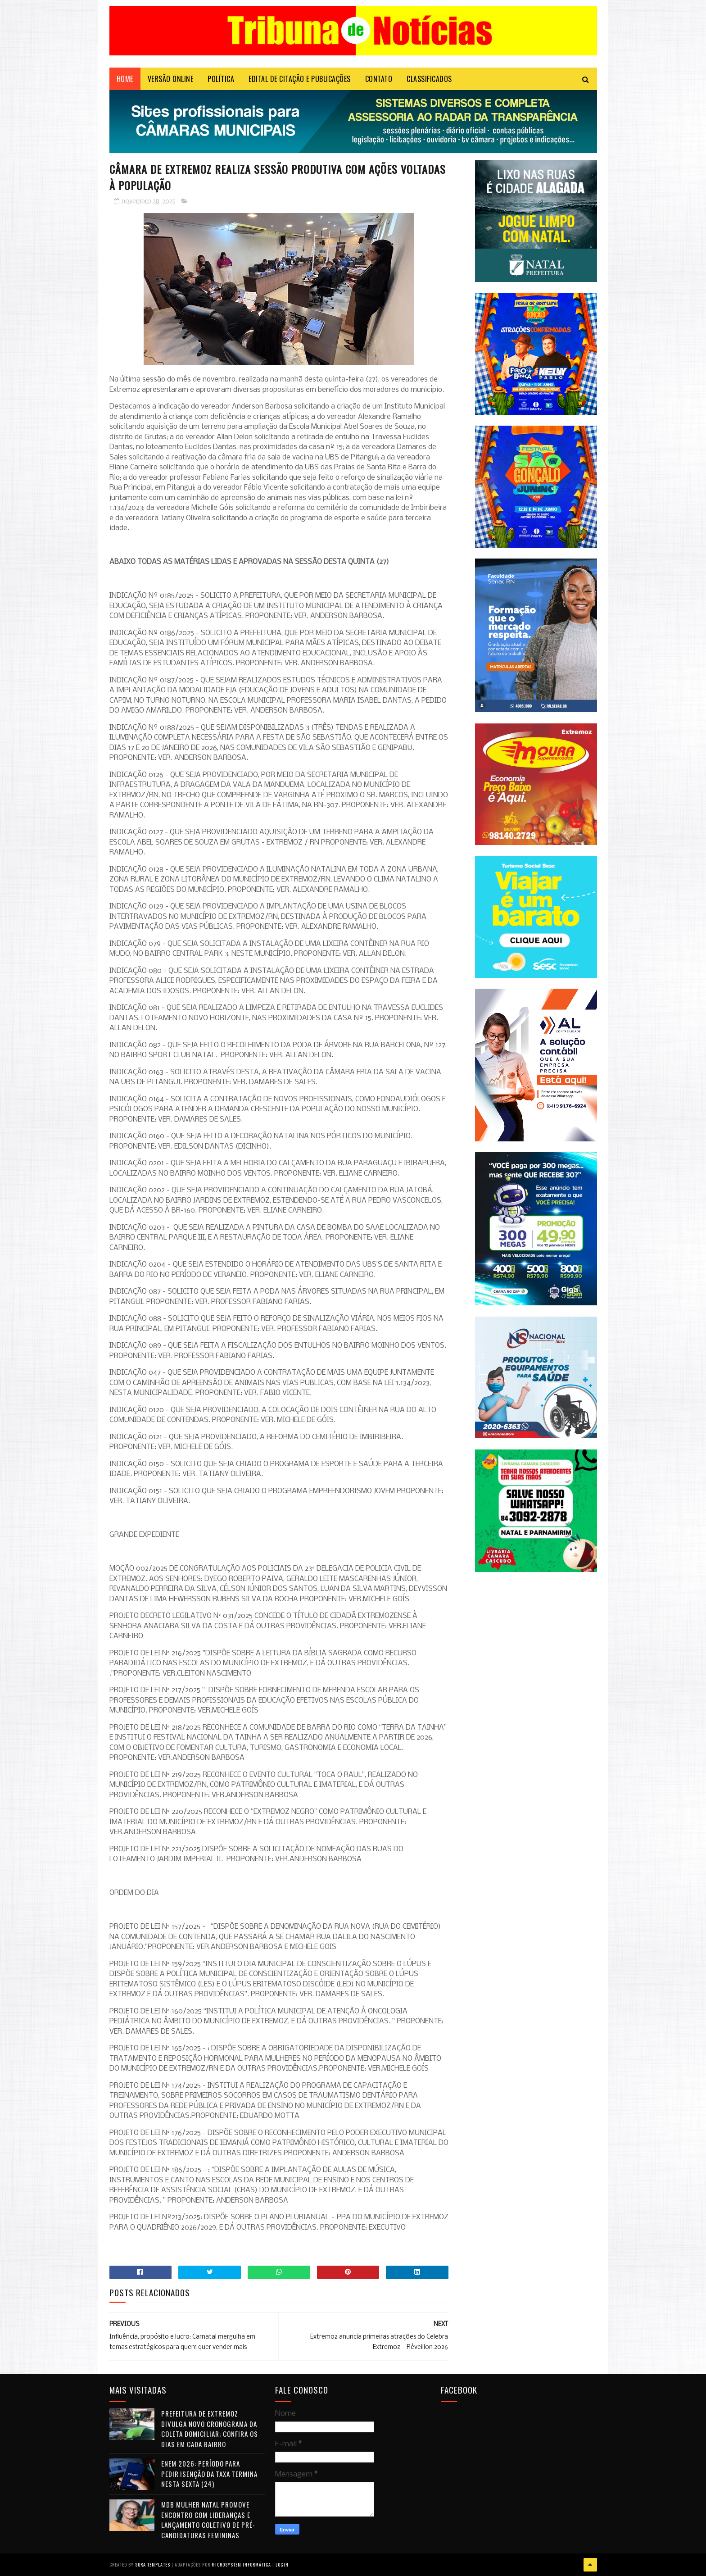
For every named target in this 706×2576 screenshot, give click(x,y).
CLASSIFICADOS (429, 78)
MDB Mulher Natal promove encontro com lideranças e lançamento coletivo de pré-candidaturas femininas (208, 2519)
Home (125, 78)
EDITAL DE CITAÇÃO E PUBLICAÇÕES (300, 78)
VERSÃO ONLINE (171, 78)
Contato (379, 78)
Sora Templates (152, 2564)
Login (282, 2564)
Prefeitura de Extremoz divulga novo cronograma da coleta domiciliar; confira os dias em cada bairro (209, 2428)
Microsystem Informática (241, 2564)
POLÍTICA (221, 78)
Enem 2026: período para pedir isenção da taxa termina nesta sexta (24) (209, 2473)
